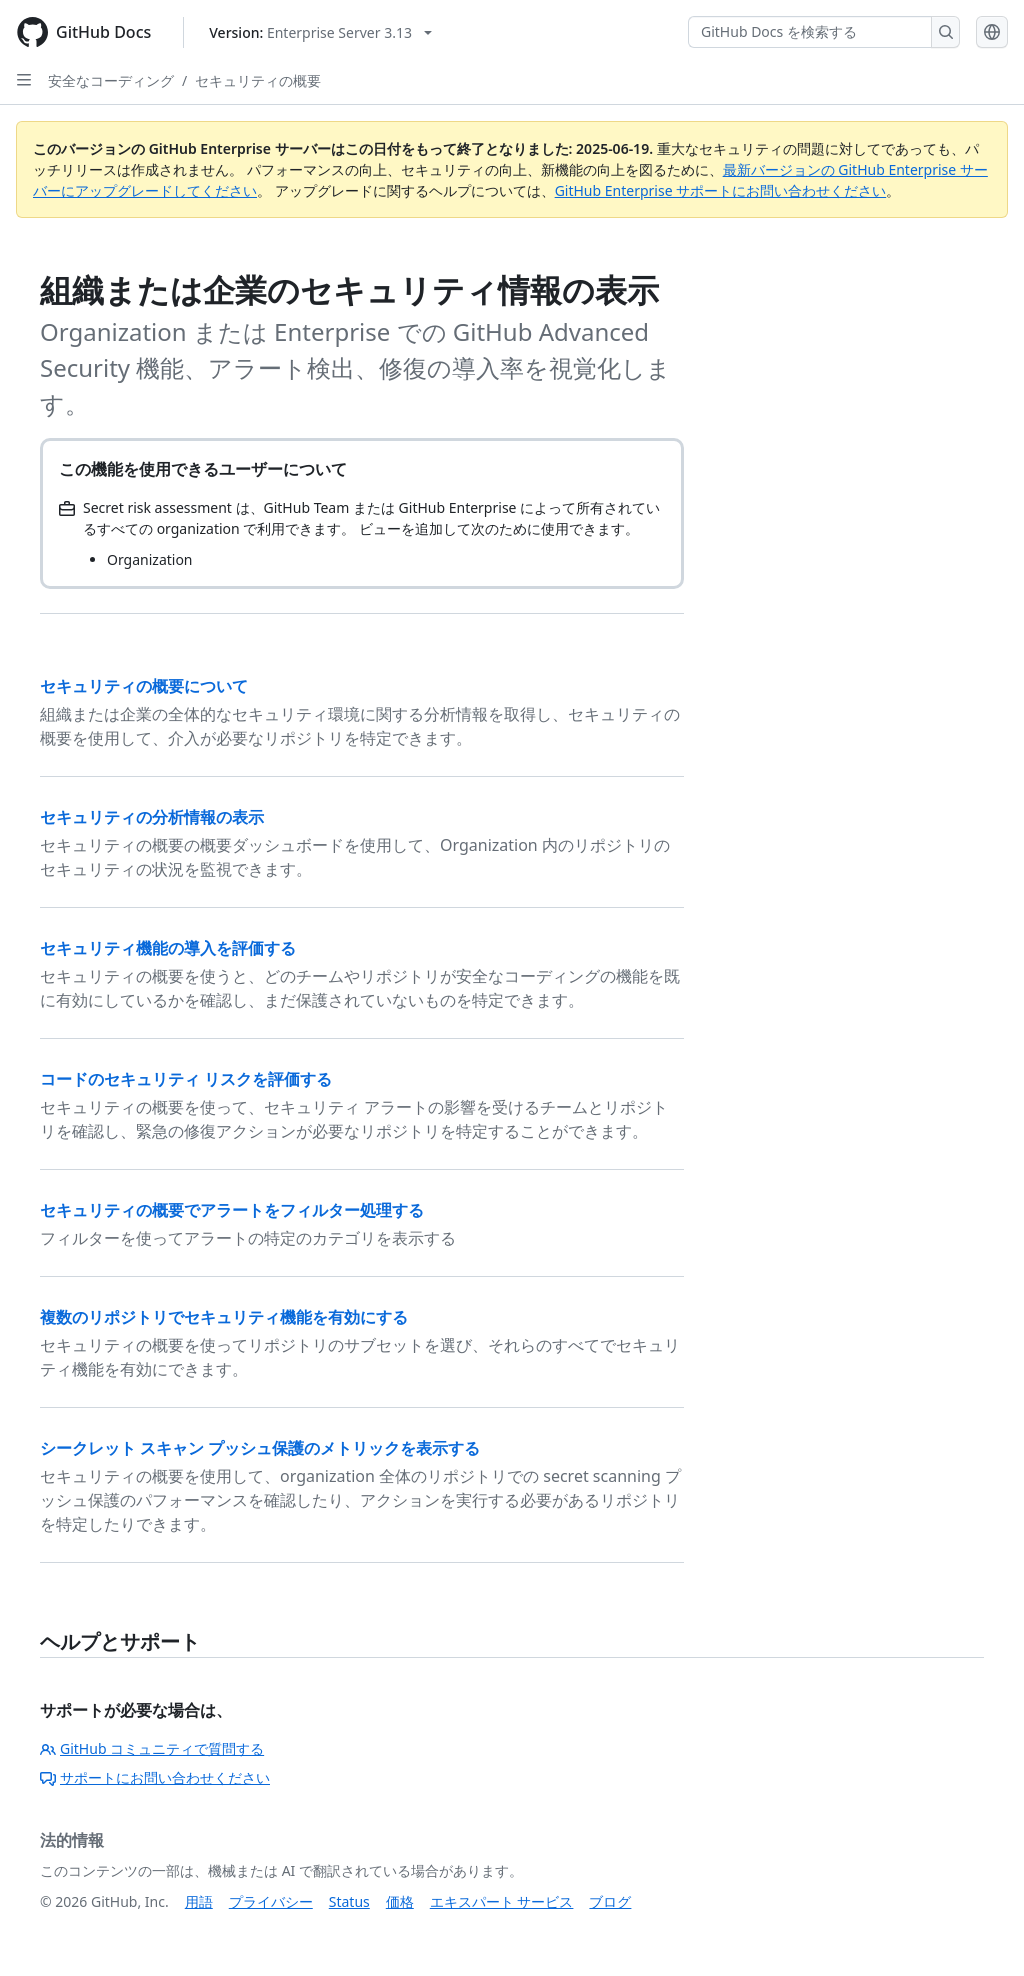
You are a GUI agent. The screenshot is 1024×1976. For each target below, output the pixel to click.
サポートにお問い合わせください (155, 1777)
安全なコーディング (111, 80)
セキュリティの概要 (258, 80)
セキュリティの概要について (144, 686)
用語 (199, 1901)
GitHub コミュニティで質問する (152, 1748)
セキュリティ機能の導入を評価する (168, 948)
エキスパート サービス (502, 1901)
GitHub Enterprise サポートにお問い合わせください (721, 190)
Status (349, 1901)
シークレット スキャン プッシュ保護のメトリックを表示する (260, 1448)
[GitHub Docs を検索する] (810, 32)
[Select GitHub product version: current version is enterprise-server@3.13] (320, 32)
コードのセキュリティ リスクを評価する (186, 1079)
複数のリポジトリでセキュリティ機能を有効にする (224, 1317)
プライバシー (271, 1901)
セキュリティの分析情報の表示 (152, 817)
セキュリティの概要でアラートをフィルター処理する (232, 1210)
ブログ (610, 1901)
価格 (400, 1901)
